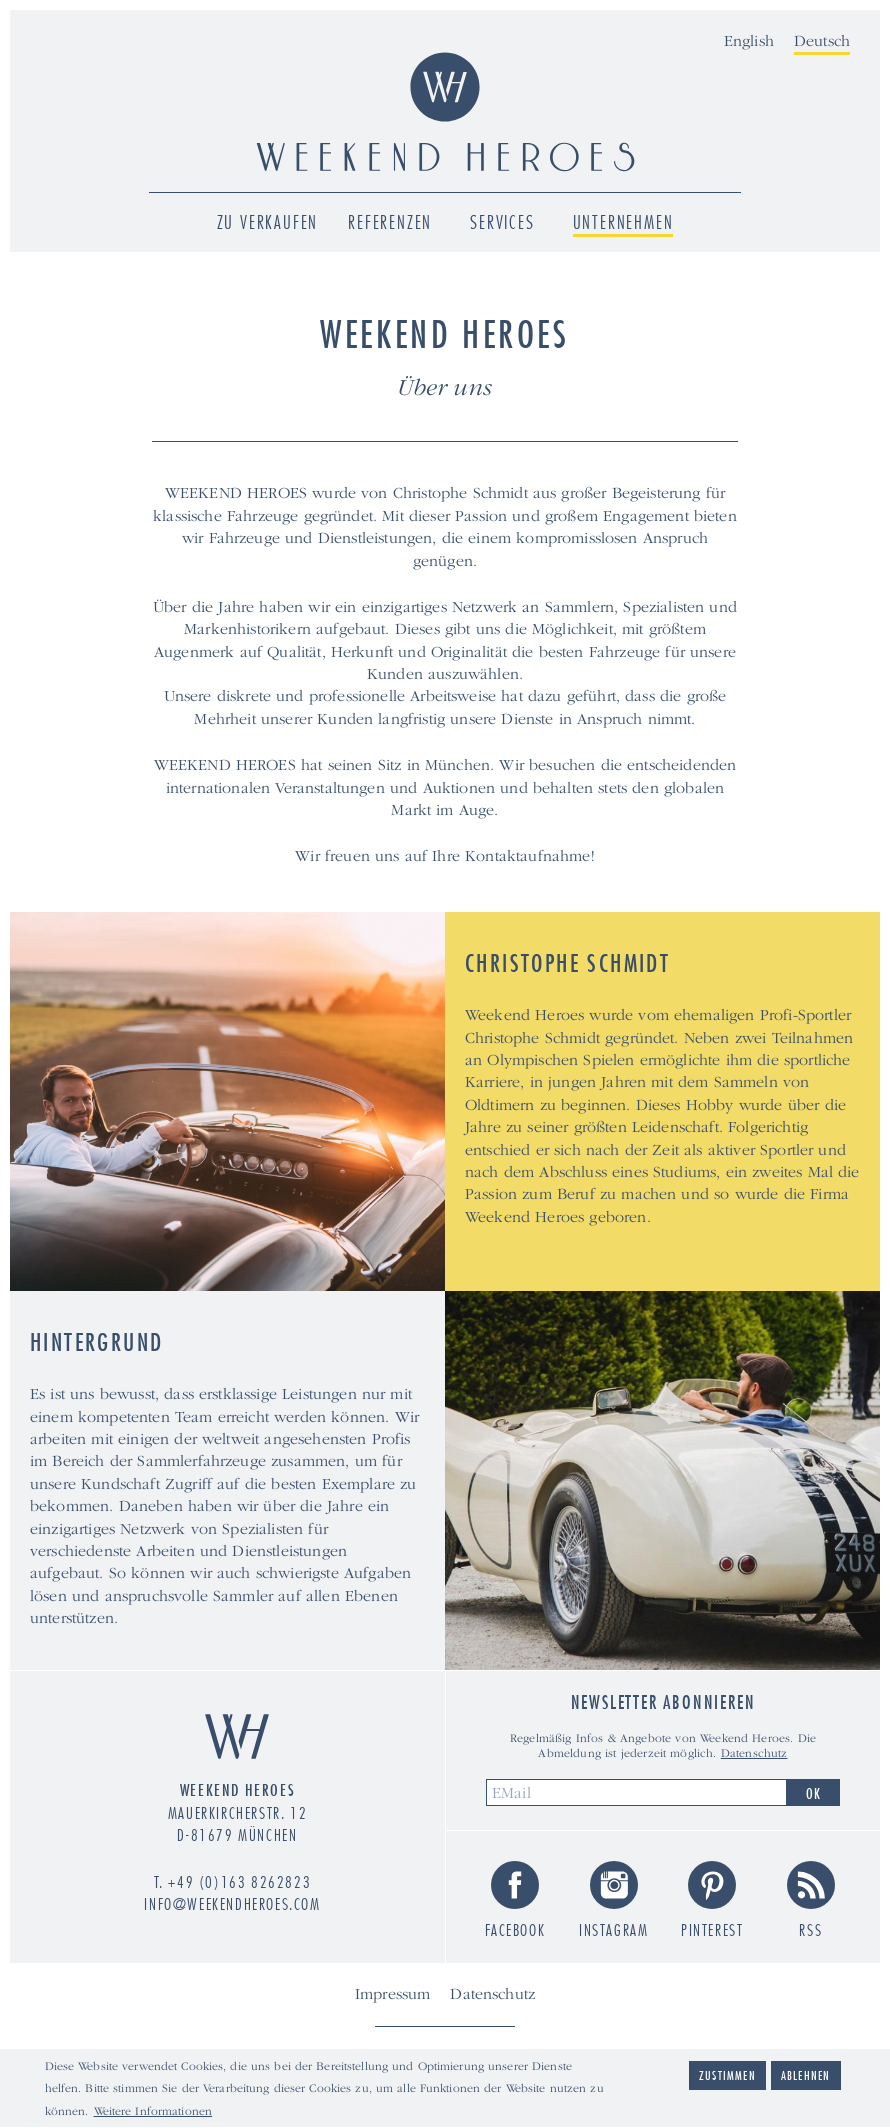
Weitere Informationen (153, 2113)
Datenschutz (754, 1753)
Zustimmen (727, 2077)
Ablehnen (806, 2077)
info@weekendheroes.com (232, 1904)
